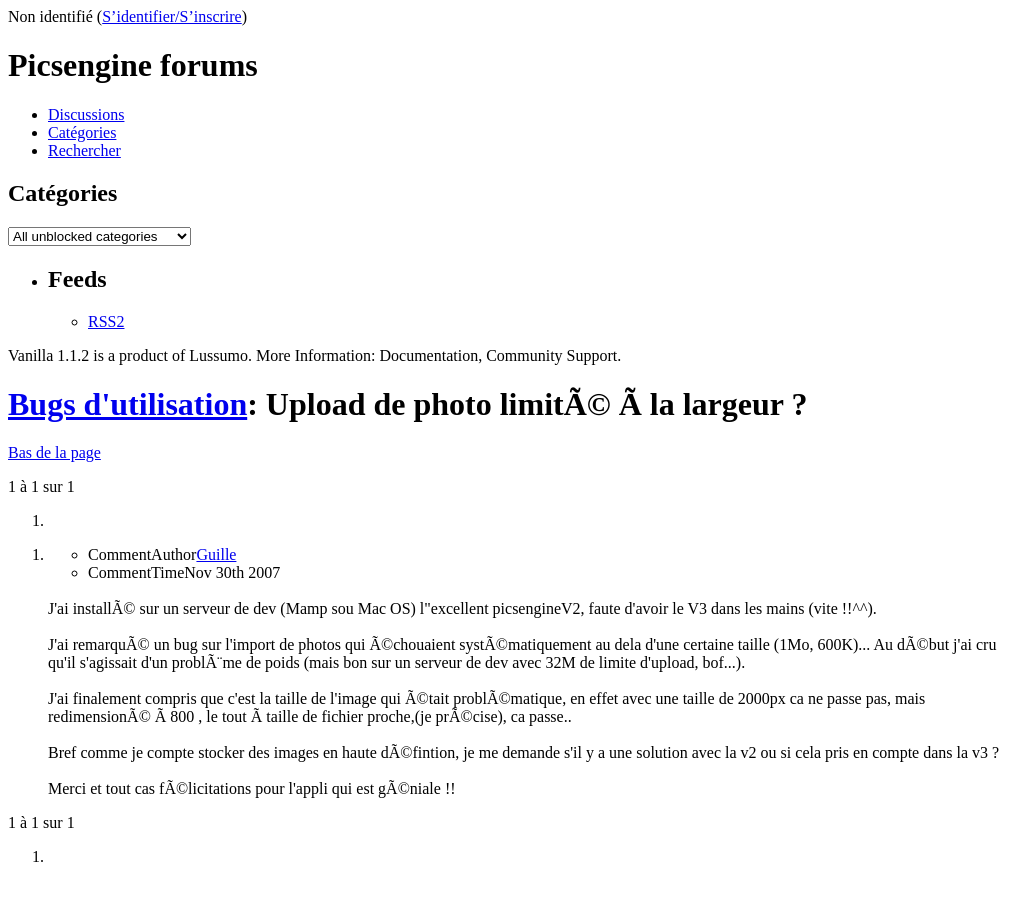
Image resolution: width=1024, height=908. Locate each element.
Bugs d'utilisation (127, 404)
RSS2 (106, 321)
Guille (216, 554)
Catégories (82, 132)
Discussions (86, 114)
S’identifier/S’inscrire (172, 16)
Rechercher (84, 150)
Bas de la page (54, 452)
